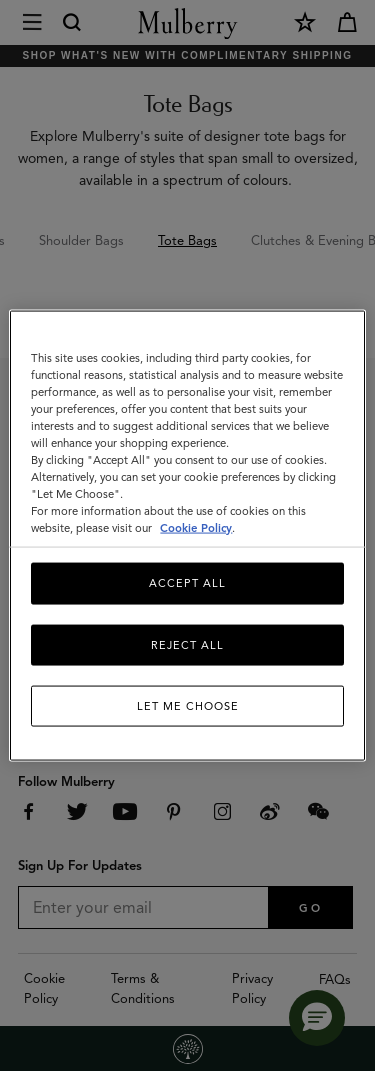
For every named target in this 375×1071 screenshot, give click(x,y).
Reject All (187, 644)
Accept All (187, 583)
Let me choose (188, 706)
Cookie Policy (196, 528)
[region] (187, 535)
